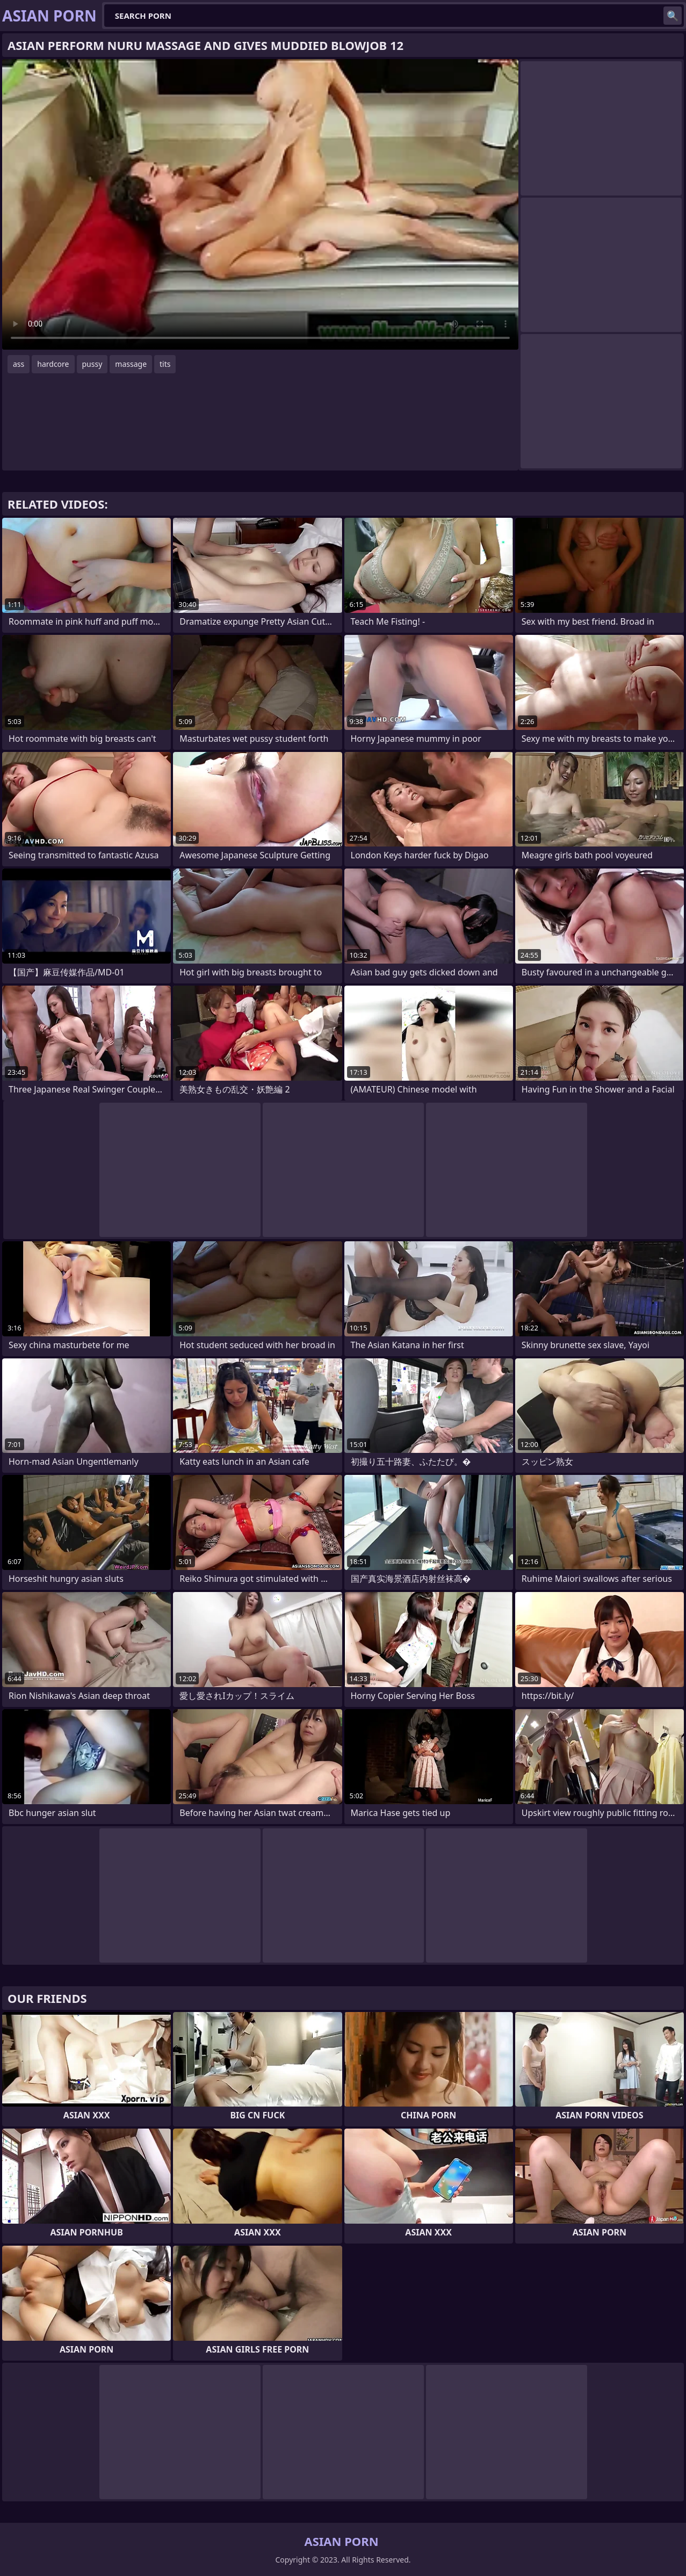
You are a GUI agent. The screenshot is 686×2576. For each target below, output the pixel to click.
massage (131, 364)
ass (18, 364)
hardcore (53, 364)
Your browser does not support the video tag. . (260, 204)
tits (165, 364)
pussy (92, 364)
